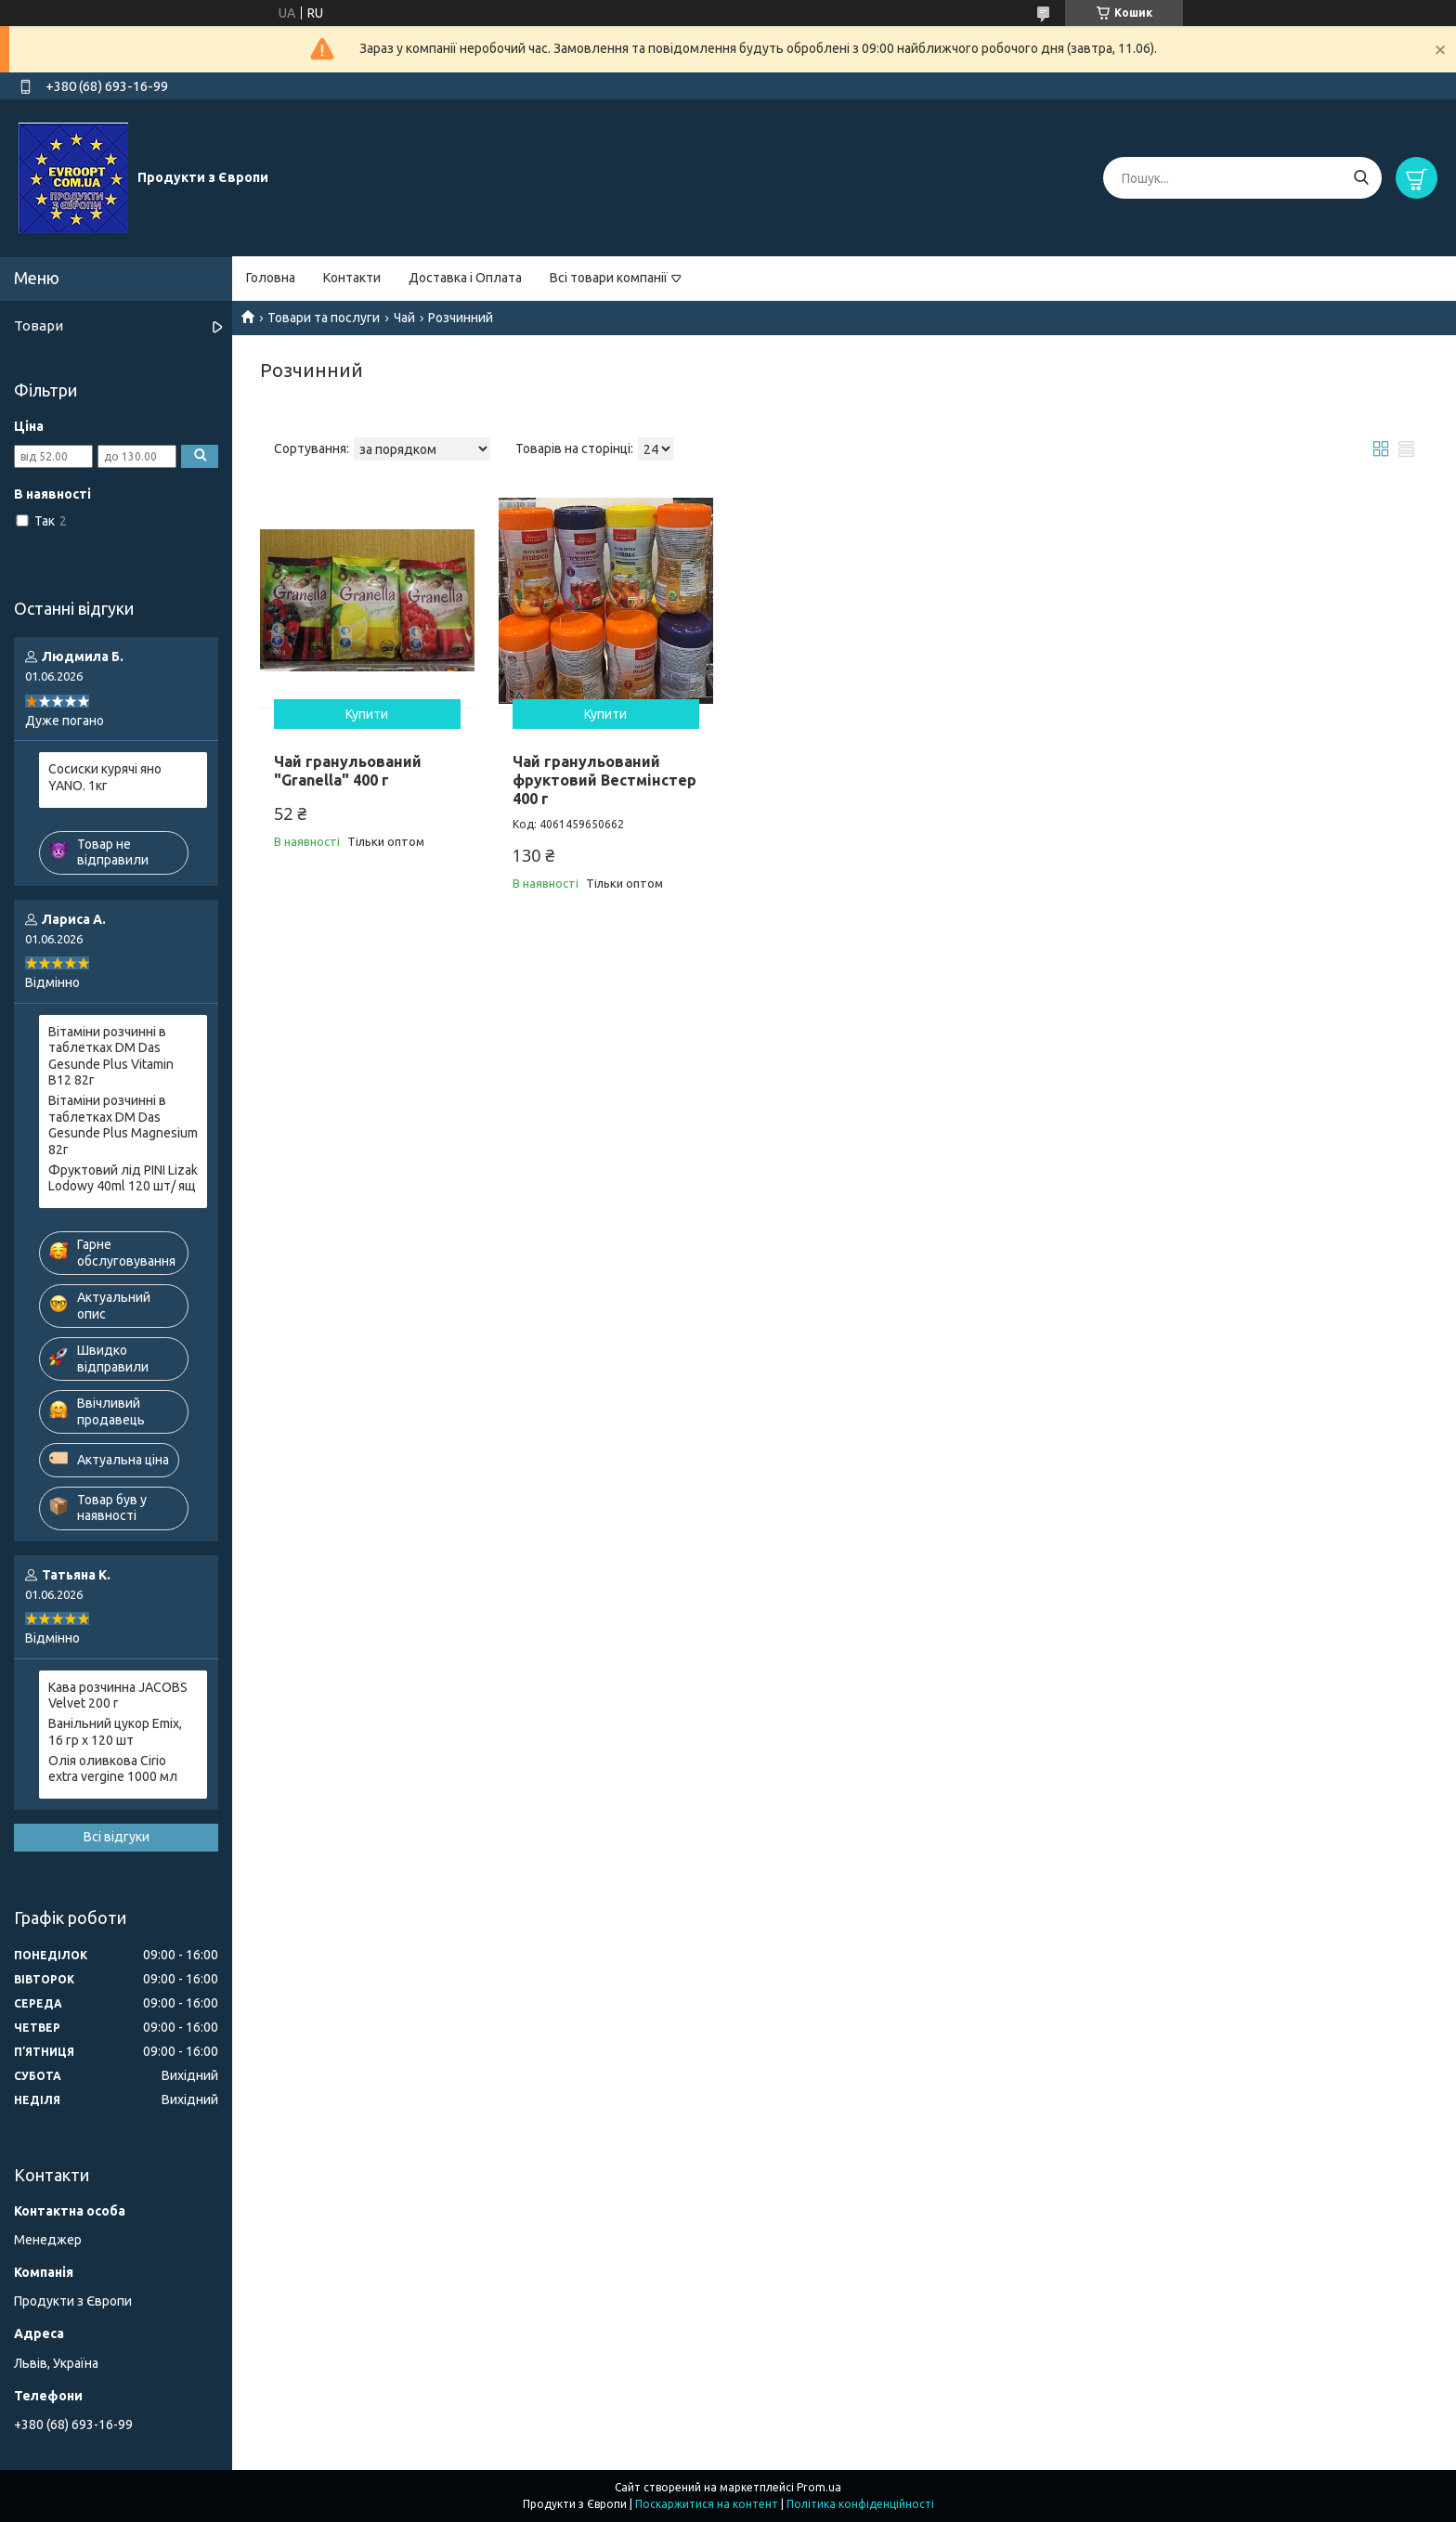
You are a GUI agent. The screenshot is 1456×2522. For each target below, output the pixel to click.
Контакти (352, 277)
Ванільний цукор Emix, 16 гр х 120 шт (115, 1732)
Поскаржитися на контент (706, 2504)
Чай (404, 317)
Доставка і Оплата (465, 277)
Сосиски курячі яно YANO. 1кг (105, 777)
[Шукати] (1361, 178)
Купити (366, 714)
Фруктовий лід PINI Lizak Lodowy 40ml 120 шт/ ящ (123, 1178)
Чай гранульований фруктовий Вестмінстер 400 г (604, 780)
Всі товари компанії (609, 277)
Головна (270, 277)
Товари (38, 325)
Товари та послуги (323, 317)
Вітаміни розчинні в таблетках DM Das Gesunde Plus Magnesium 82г (123, 1125)
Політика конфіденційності (860, 2504)
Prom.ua (819, 2487)
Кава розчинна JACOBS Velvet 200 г (118, 1695)
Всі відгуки (117, 1836)
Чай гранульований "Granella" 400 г (348, 770)
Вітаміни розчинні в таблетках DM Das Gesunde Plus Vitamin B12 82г (111, 1056)
